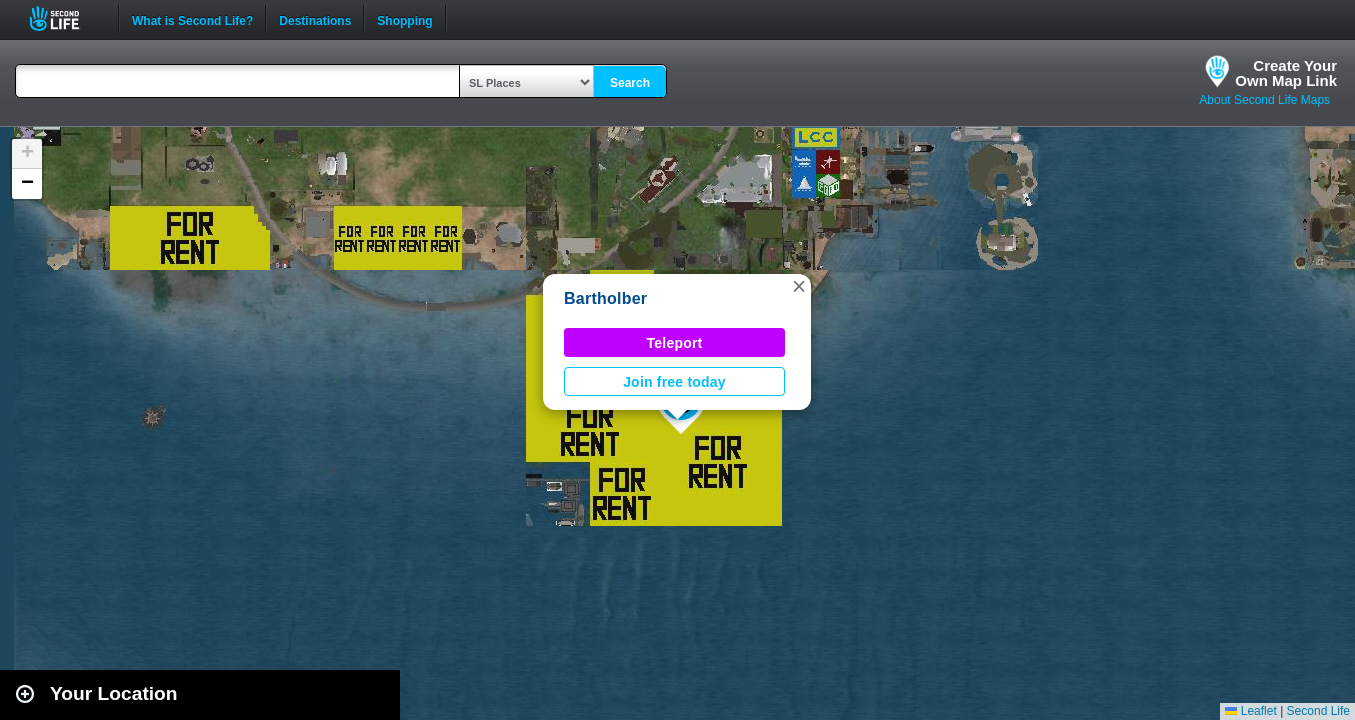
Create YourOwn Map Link (1286, 73)
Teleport (675, 343)
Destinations (315, 19)
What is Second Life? (192, 19)
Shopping (404, 19)
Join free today (674, 382)
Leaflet (1250, 711)
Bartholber (605, 298)
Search (630, 83)
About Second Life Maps (1264, 100)
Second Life (65, 18)
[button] (799, 286)
